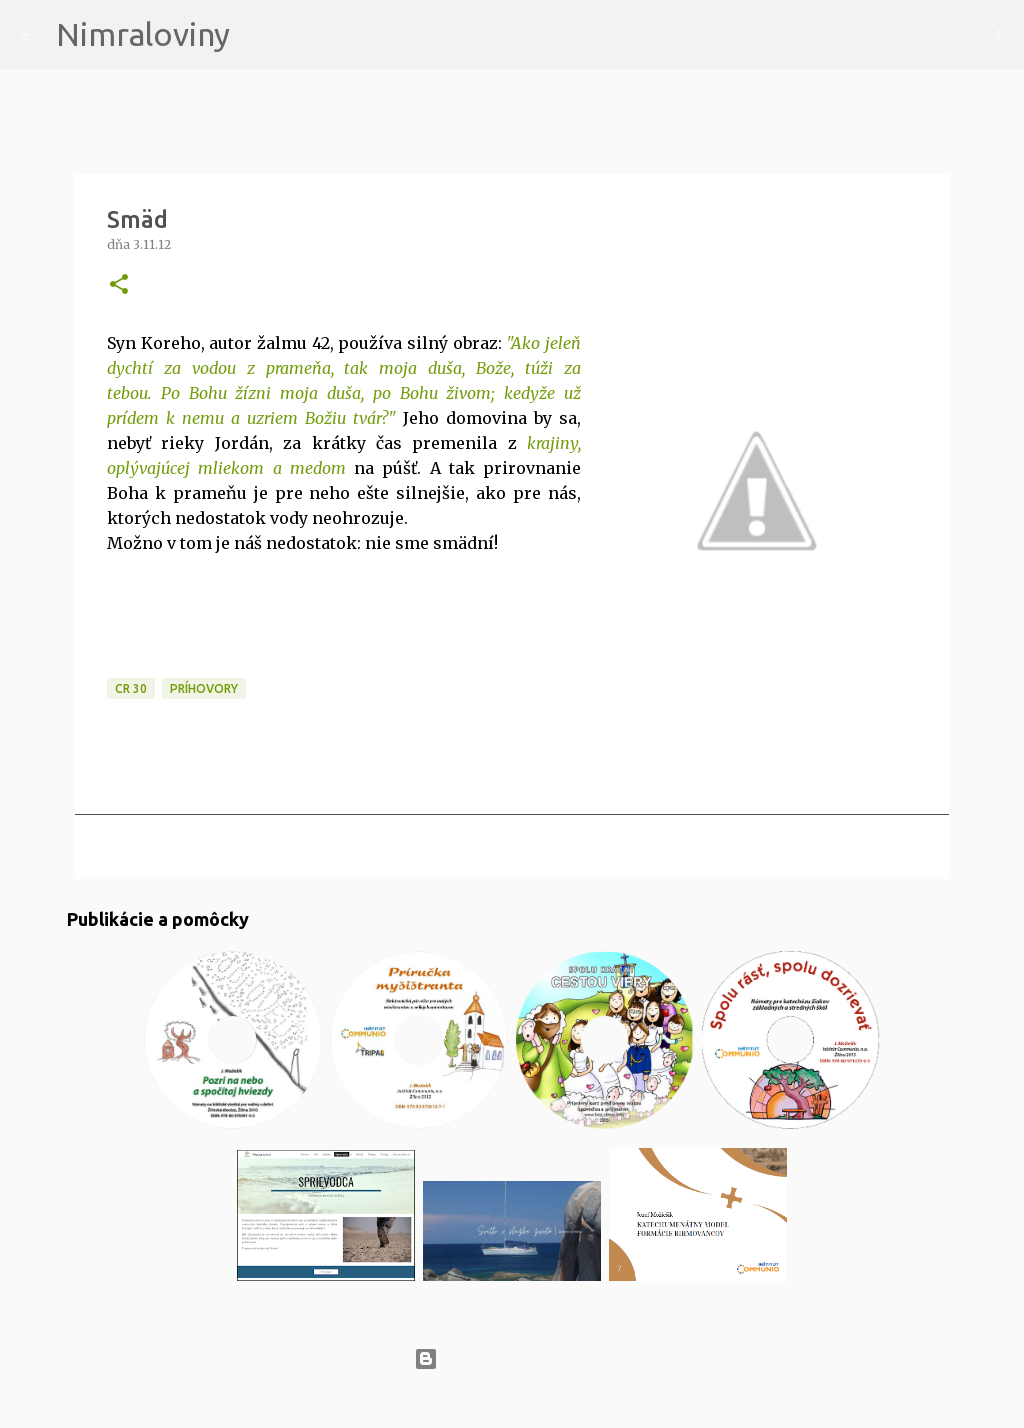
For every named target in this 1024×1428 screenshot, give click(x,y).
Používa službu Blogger (512, 1359)
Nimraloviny (143, 34)
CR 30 (131, 688)
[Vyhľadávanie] (258, 35)
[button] (119, 285)
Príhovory (204, 688)
